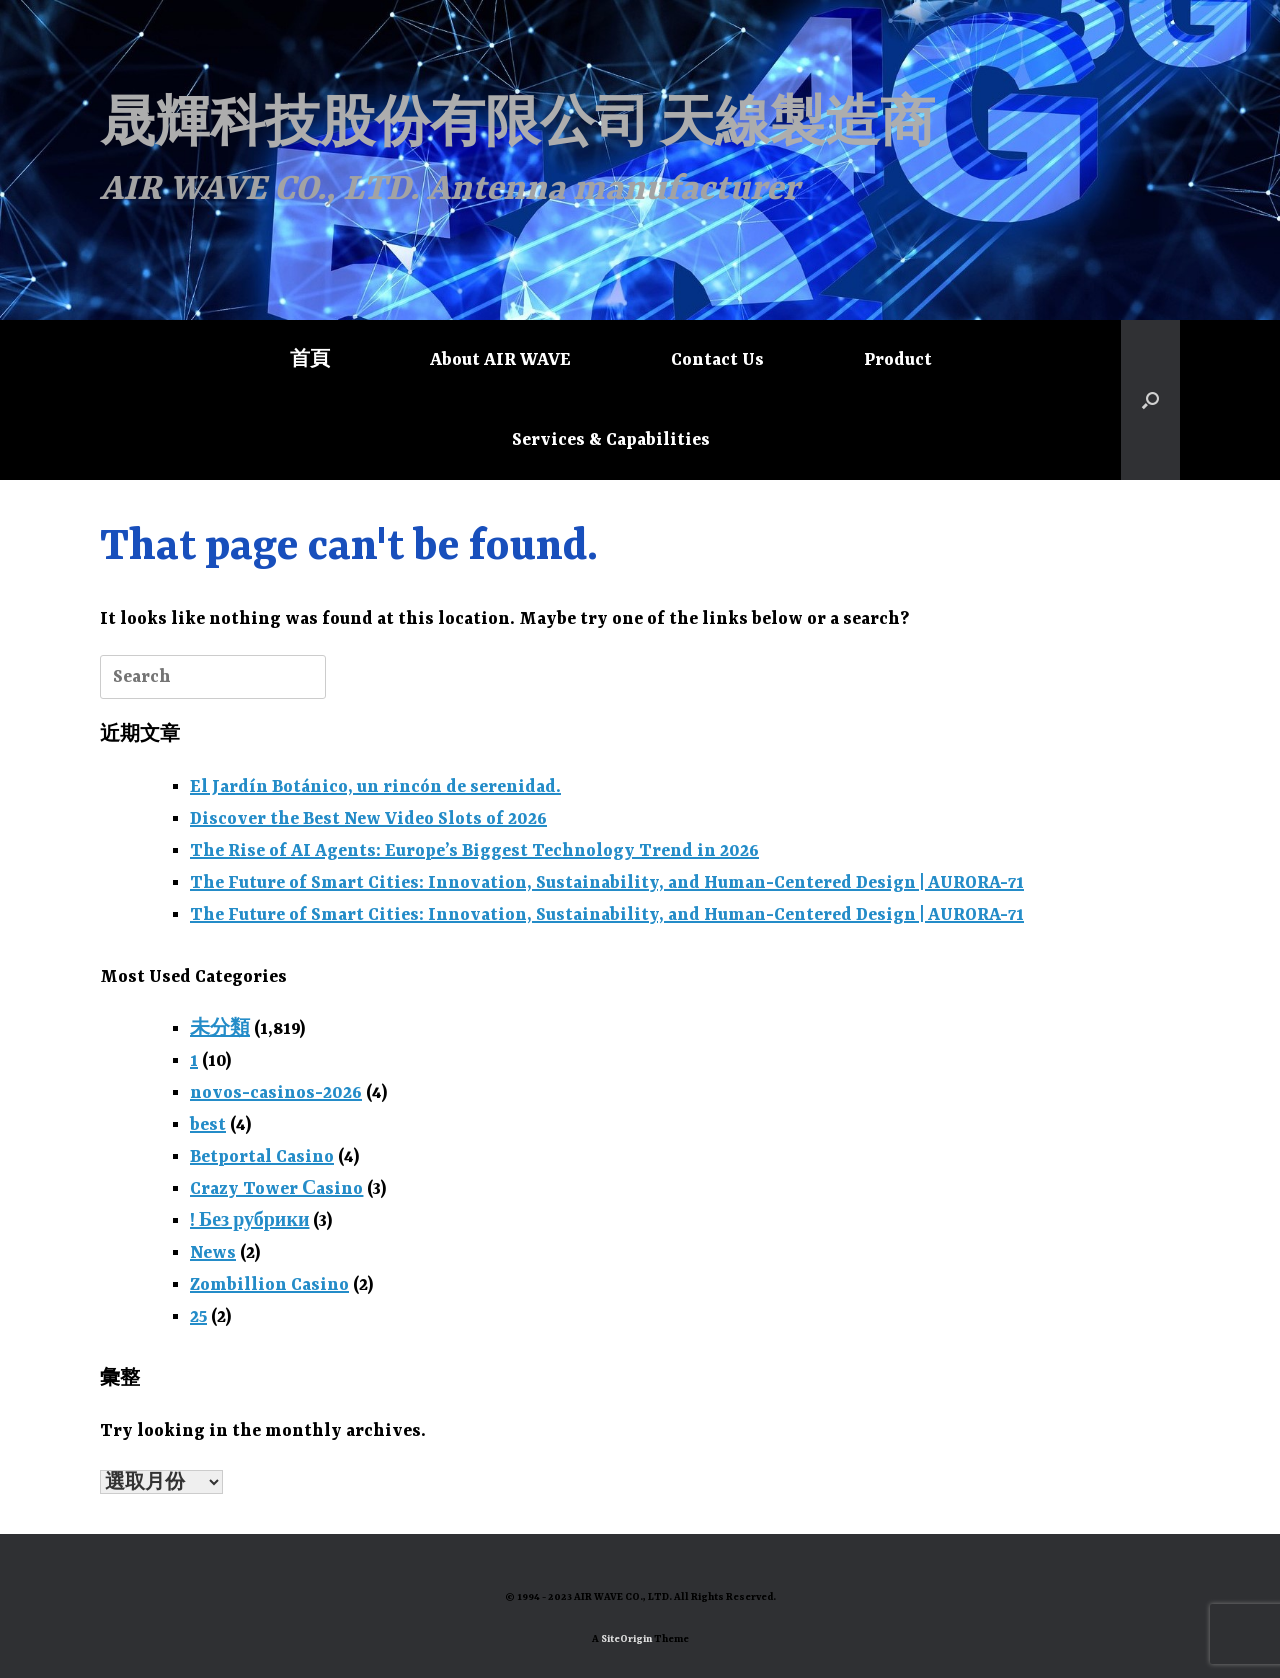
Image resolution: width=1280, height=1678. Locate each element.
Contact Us (717, 360)
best (208, 1125)
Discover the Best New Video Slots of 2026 (368, 819)
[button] (1150, 400)
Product (898, 360)
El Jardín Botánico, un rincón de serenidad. (375, 787)
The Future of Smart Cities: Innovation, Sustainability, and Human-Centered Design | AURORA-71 (607, 883)
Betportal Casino (262, 1157)
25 (198, 1317)
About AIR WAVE (500, 360)
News (213, 1253)
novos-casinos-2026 (276, 1093)
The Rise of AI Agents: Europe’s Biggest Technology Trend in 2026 (474, 851)
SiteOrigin (626, 1639)
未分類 (220, 1029)
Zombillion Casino (269, 1285)
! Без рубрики (249, 1221)
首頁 (310, 360)
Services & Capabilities (611, 440)
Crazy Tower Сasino (276, 1189)
